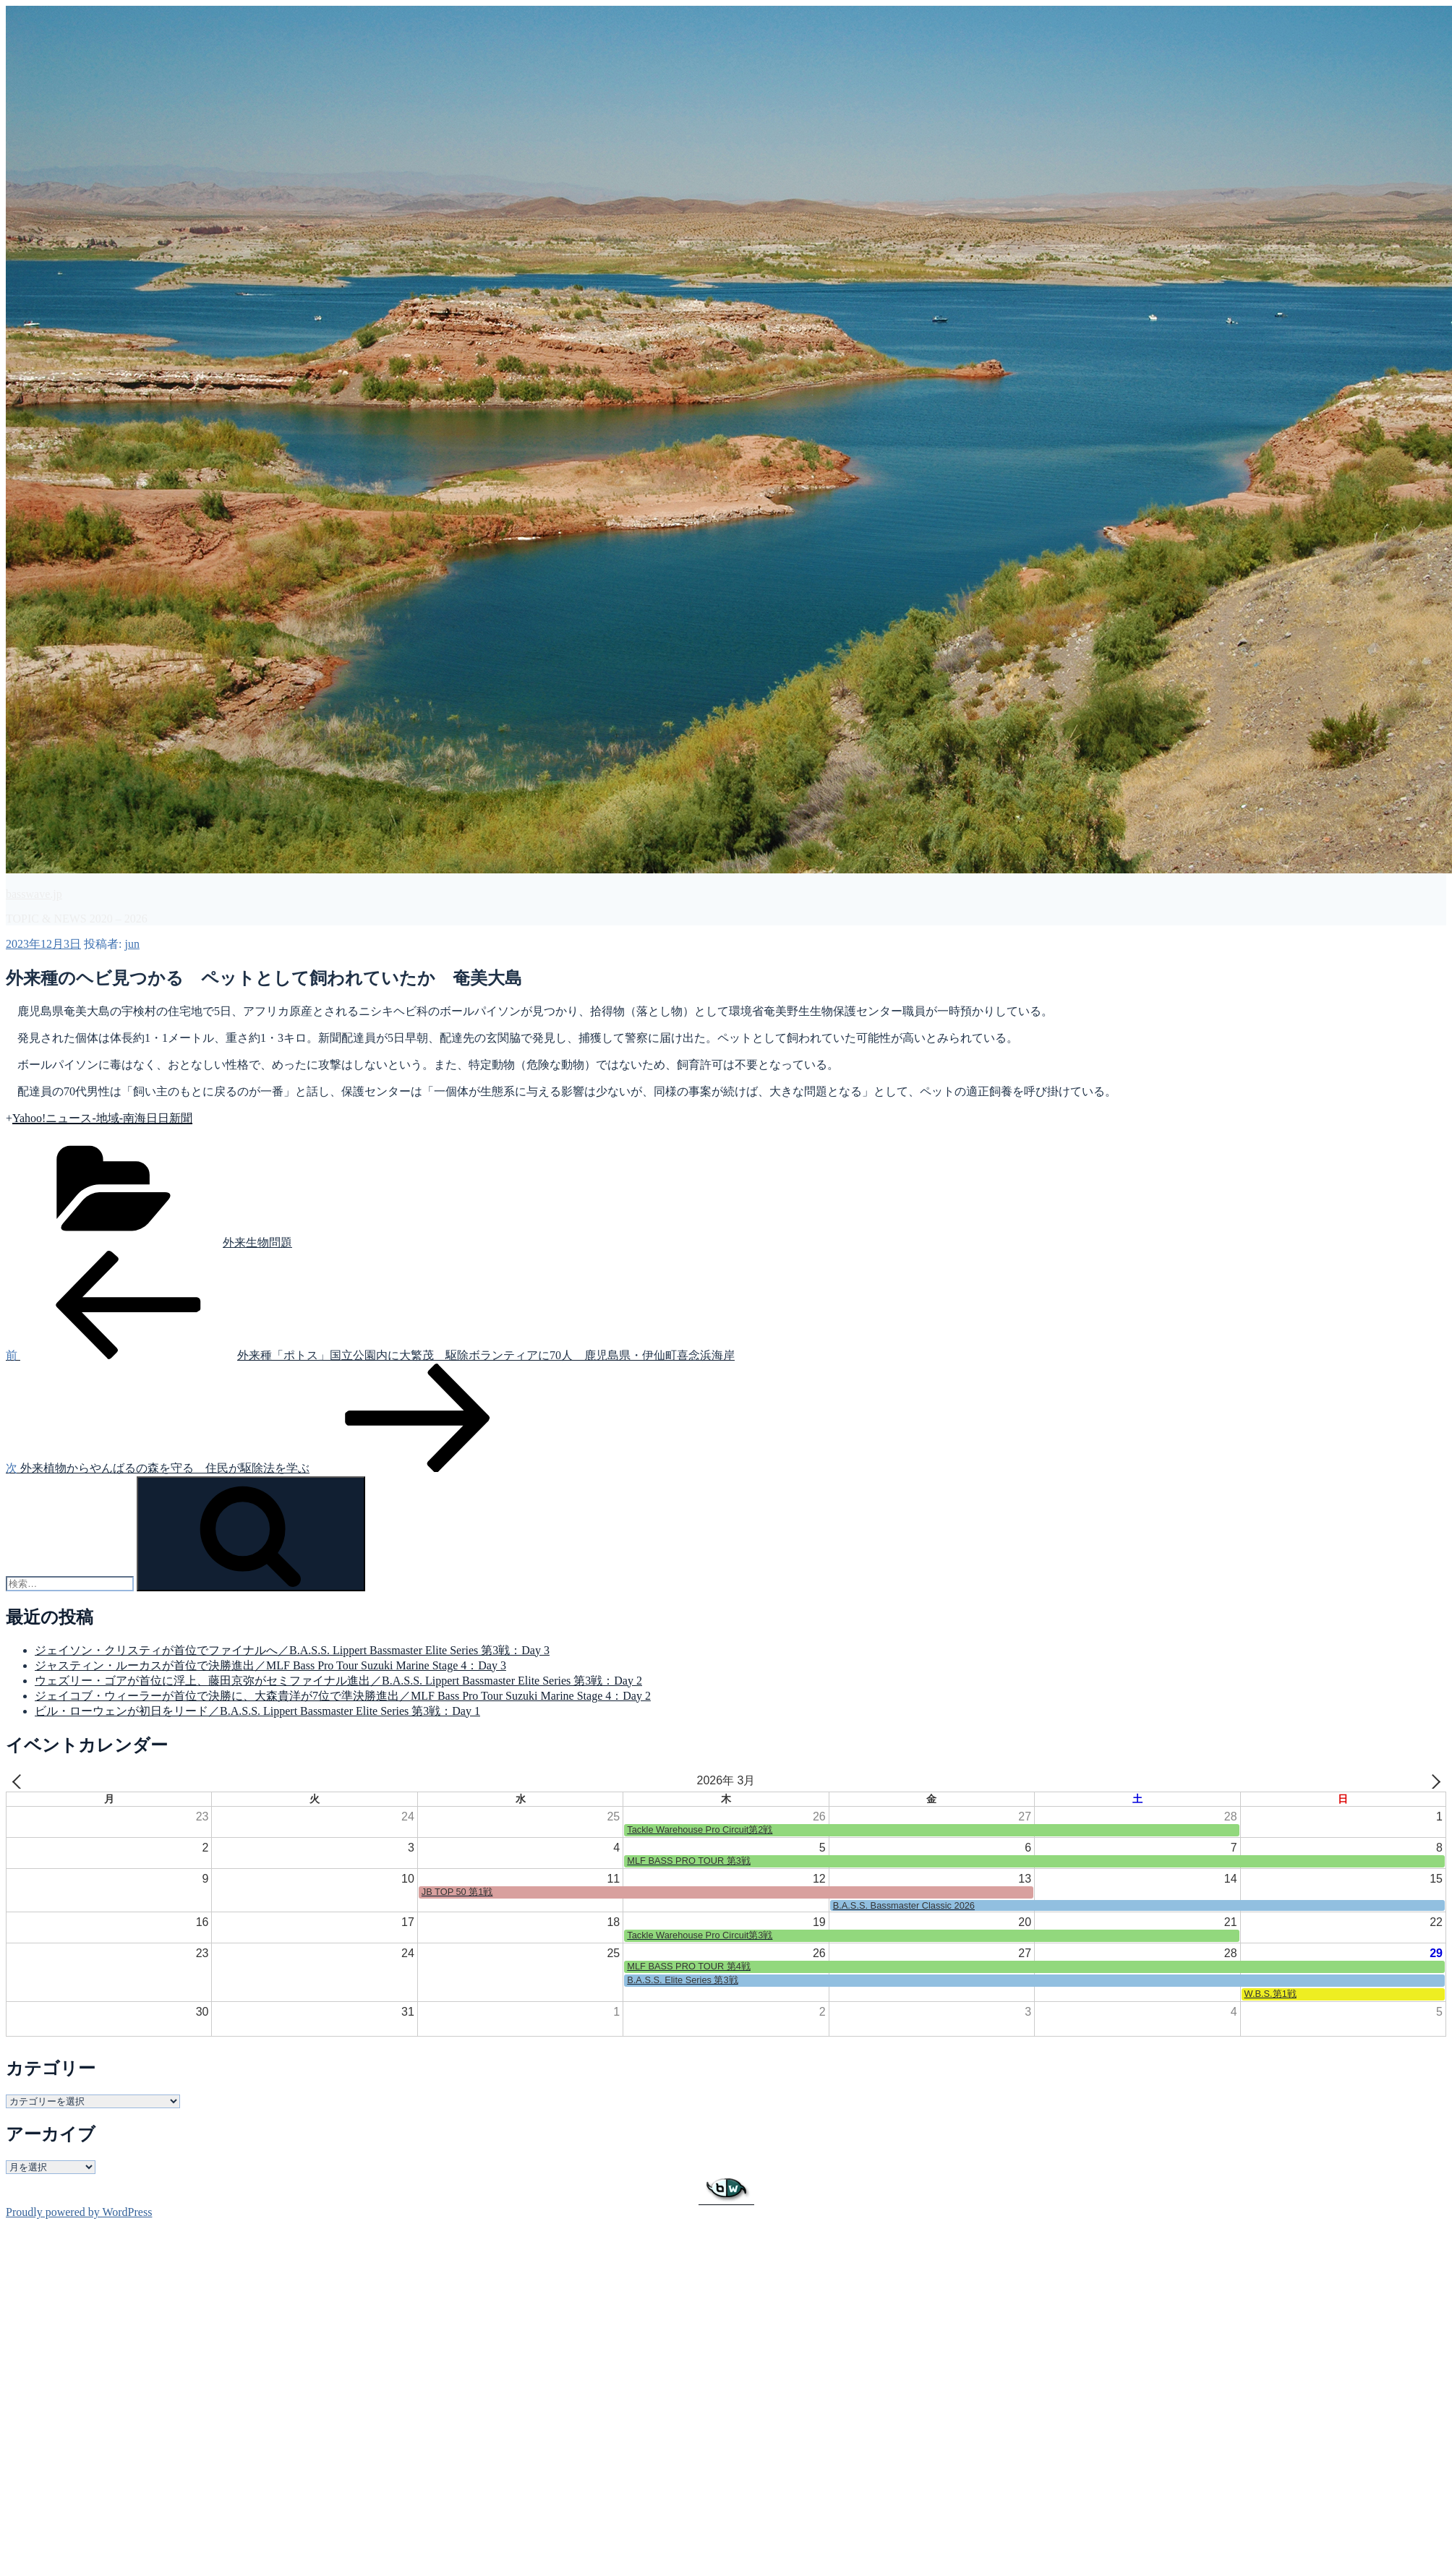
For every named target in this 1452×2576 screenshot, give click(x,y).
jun (131, 944)
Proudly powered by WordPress (79, 2212)
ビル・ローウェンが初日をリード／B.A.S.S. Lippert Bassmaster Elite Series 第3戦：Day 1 (257, 1711)
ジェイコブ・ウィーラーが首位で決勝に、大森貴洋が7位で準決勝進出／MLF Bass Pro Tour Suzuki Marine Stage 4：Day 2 (343, 1696)
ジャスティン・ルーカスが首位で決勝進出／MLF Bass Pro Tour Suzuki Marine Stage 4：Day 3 (270, 1665)
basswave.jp (34, 894)
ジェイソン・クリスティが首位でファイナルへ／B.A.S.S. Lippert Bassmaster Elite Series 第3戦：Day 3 (292, 1650)
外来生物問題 (257, 1242)
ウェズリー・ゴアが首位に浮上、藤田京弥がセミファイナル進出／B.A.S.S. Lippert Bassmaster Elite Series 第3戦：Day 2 (338, 1680)
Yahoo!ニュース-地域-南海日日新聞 (102, 1118)
